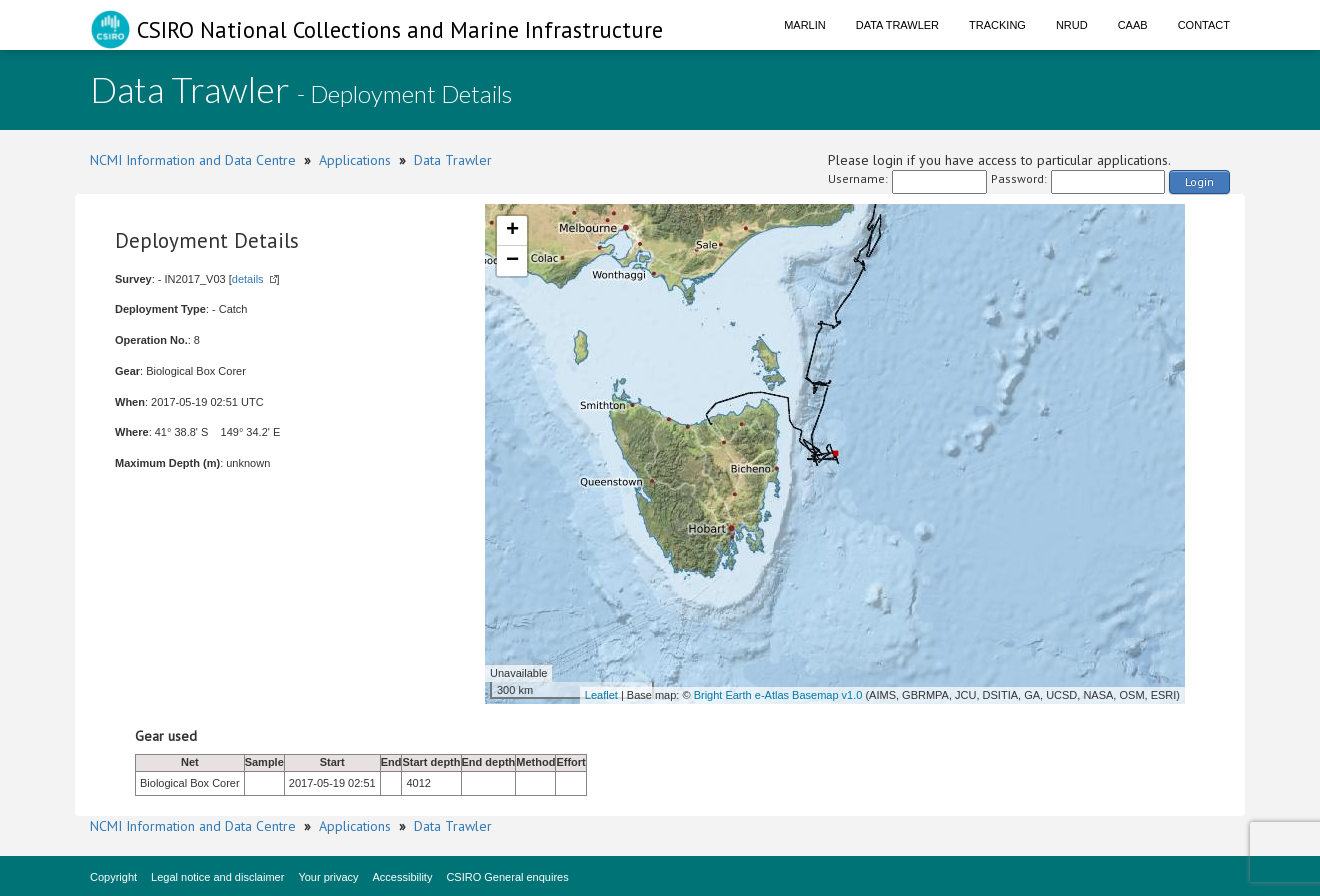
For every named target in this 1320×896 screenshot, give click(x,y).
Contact (1204, 25)
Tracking (997, 25)
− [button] (512, 261)
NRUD (1072, 25)
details (248, 279)
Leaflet (601, 695)
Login (1199, 181)
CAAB (1133, 25)
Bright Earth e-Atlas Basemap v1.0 (778, 695)
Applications (355, 160)
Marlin (805, 25)
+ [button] (512, 231)
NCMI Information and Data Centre (193, 160)
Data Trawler (897, 25)
